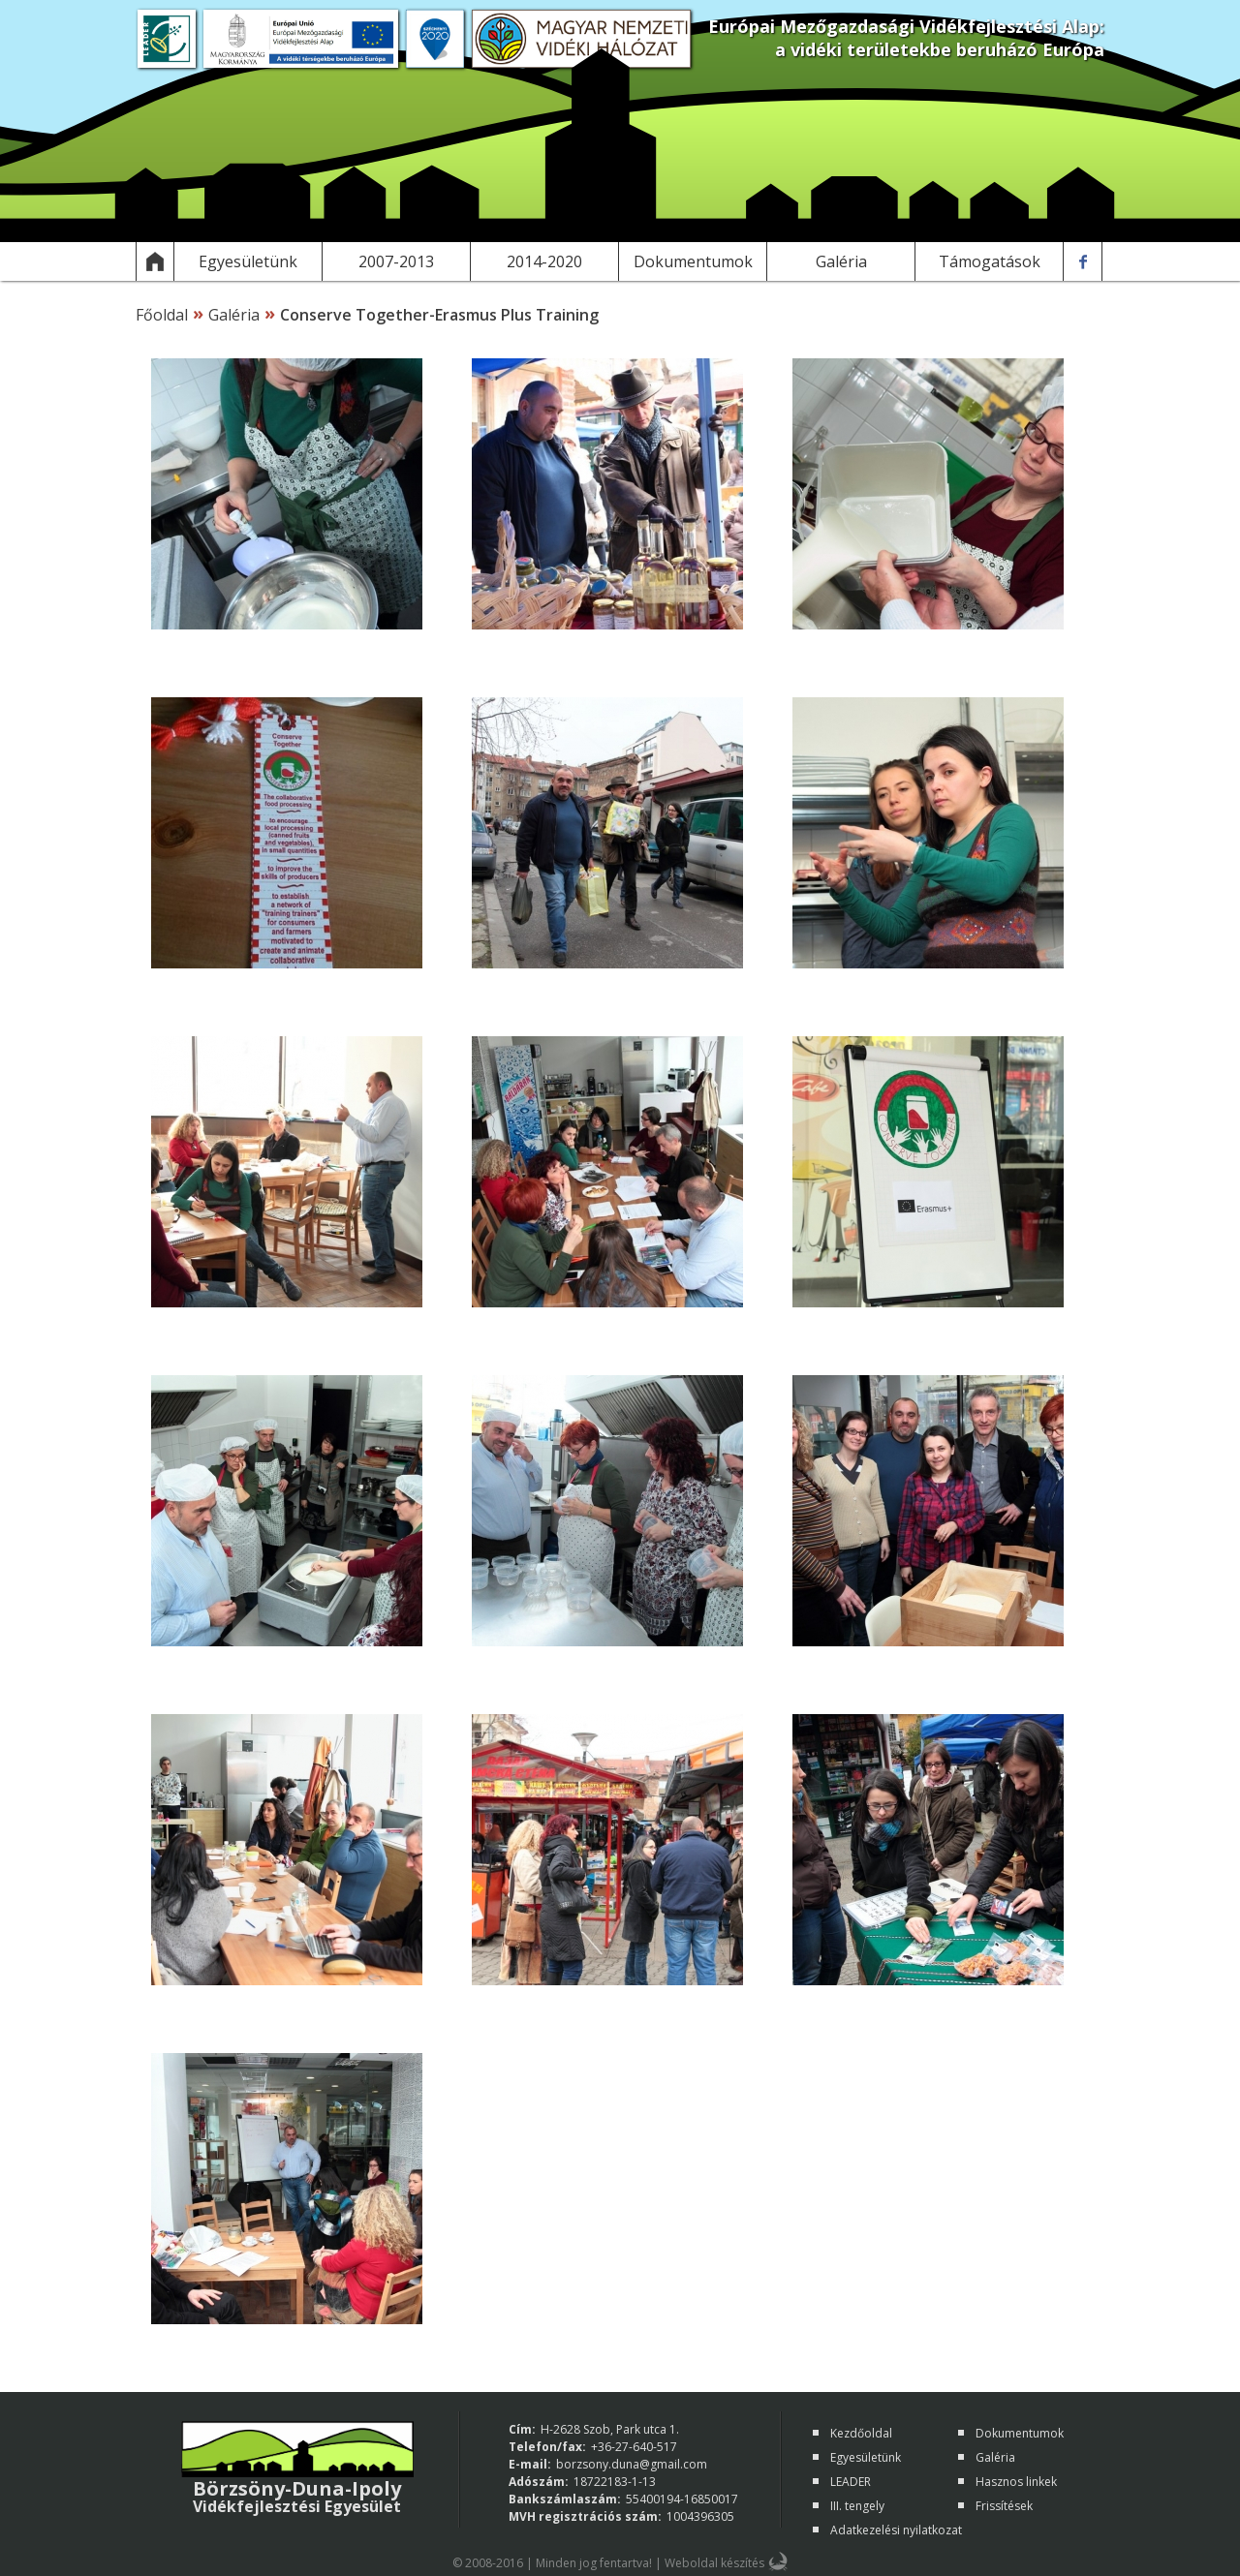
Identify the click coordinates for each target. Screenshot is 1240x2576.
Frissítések (1004, 2506)
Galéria (234, 314)
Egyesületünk (865, 2457)
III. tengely (857, 2506)
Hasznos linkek (1016, 2481)
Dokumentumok (1020, 2433)
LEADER (850, 2481)
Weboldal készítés (714, 2563)
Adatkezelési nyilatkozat (896, 2530)
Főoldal (162, 314)
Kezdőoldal (861, 2433)
